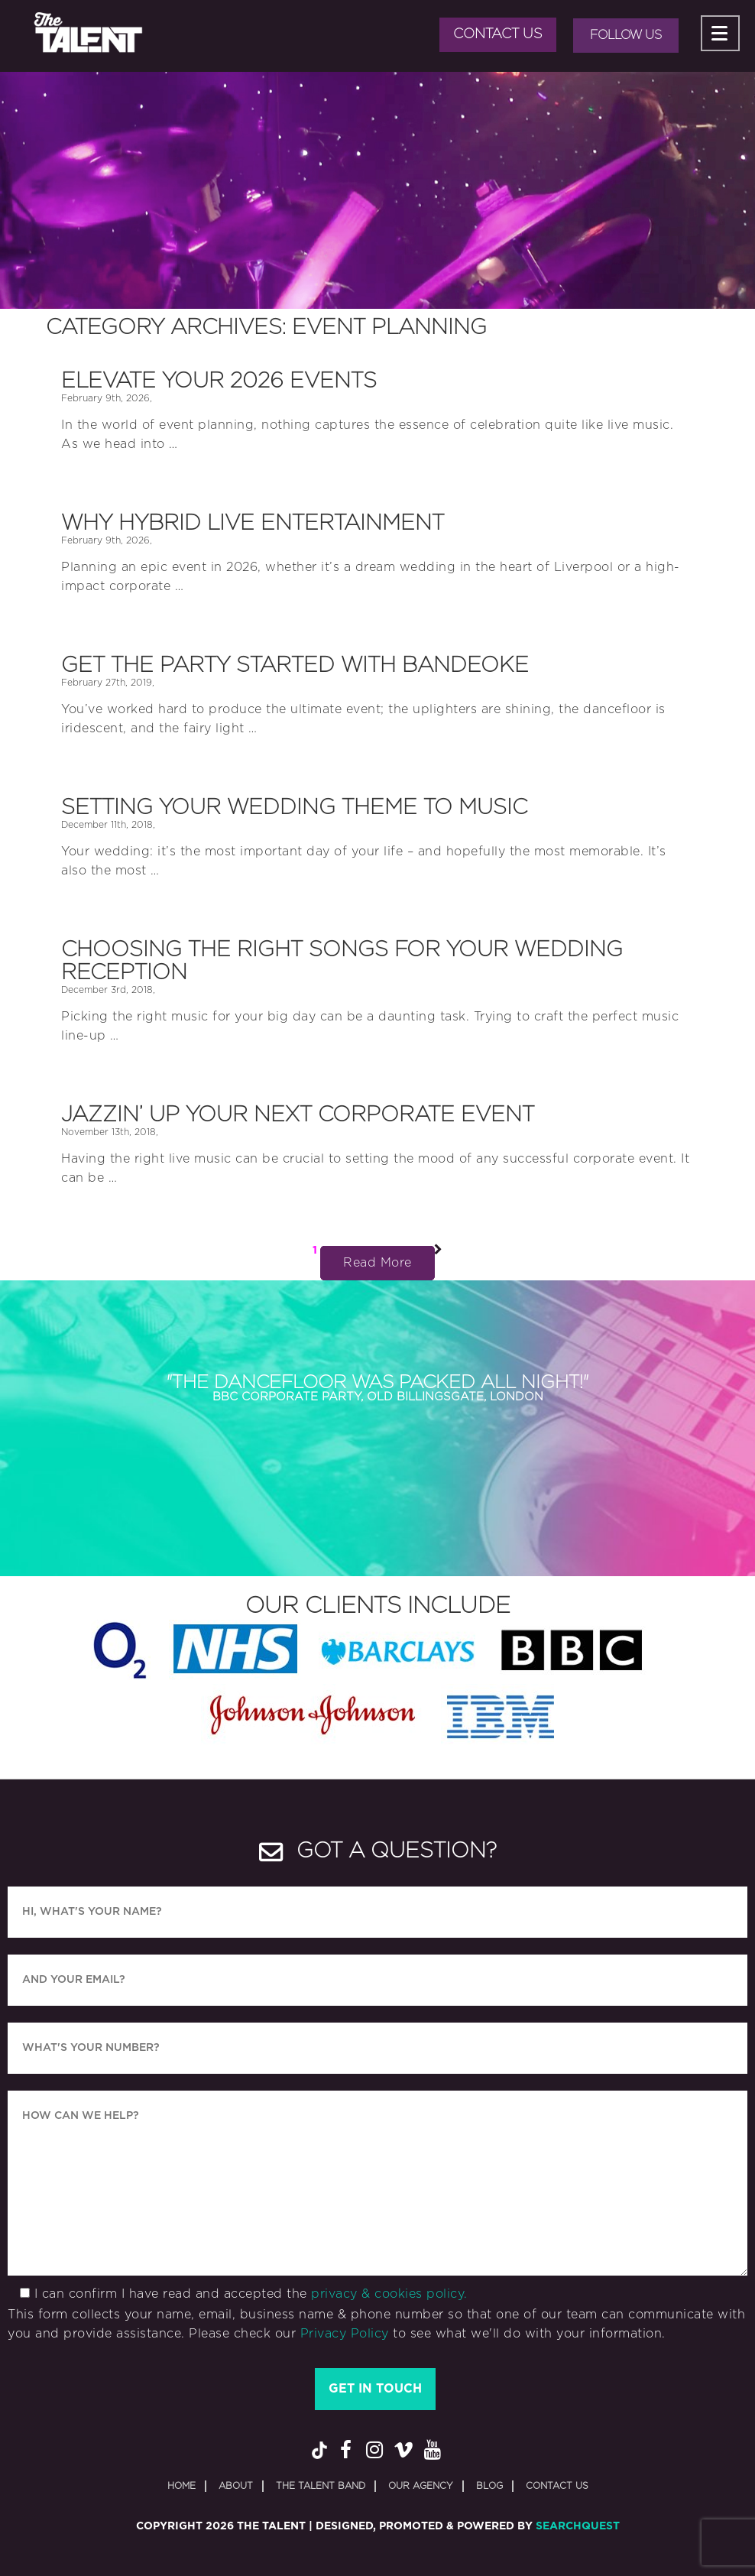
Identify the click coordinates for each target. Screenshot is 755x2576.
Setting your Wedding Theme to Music (294, 808)
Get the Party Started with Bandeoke (295, 665)
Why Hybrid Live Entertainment (252, 523)
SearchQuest (578, 2526)
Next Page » (438, 1253)
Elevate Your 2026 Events (219, 381)
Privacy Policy (344, 2334)
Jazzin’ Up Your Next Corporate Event (297, 1115)
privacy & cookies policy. (389, 2294)
